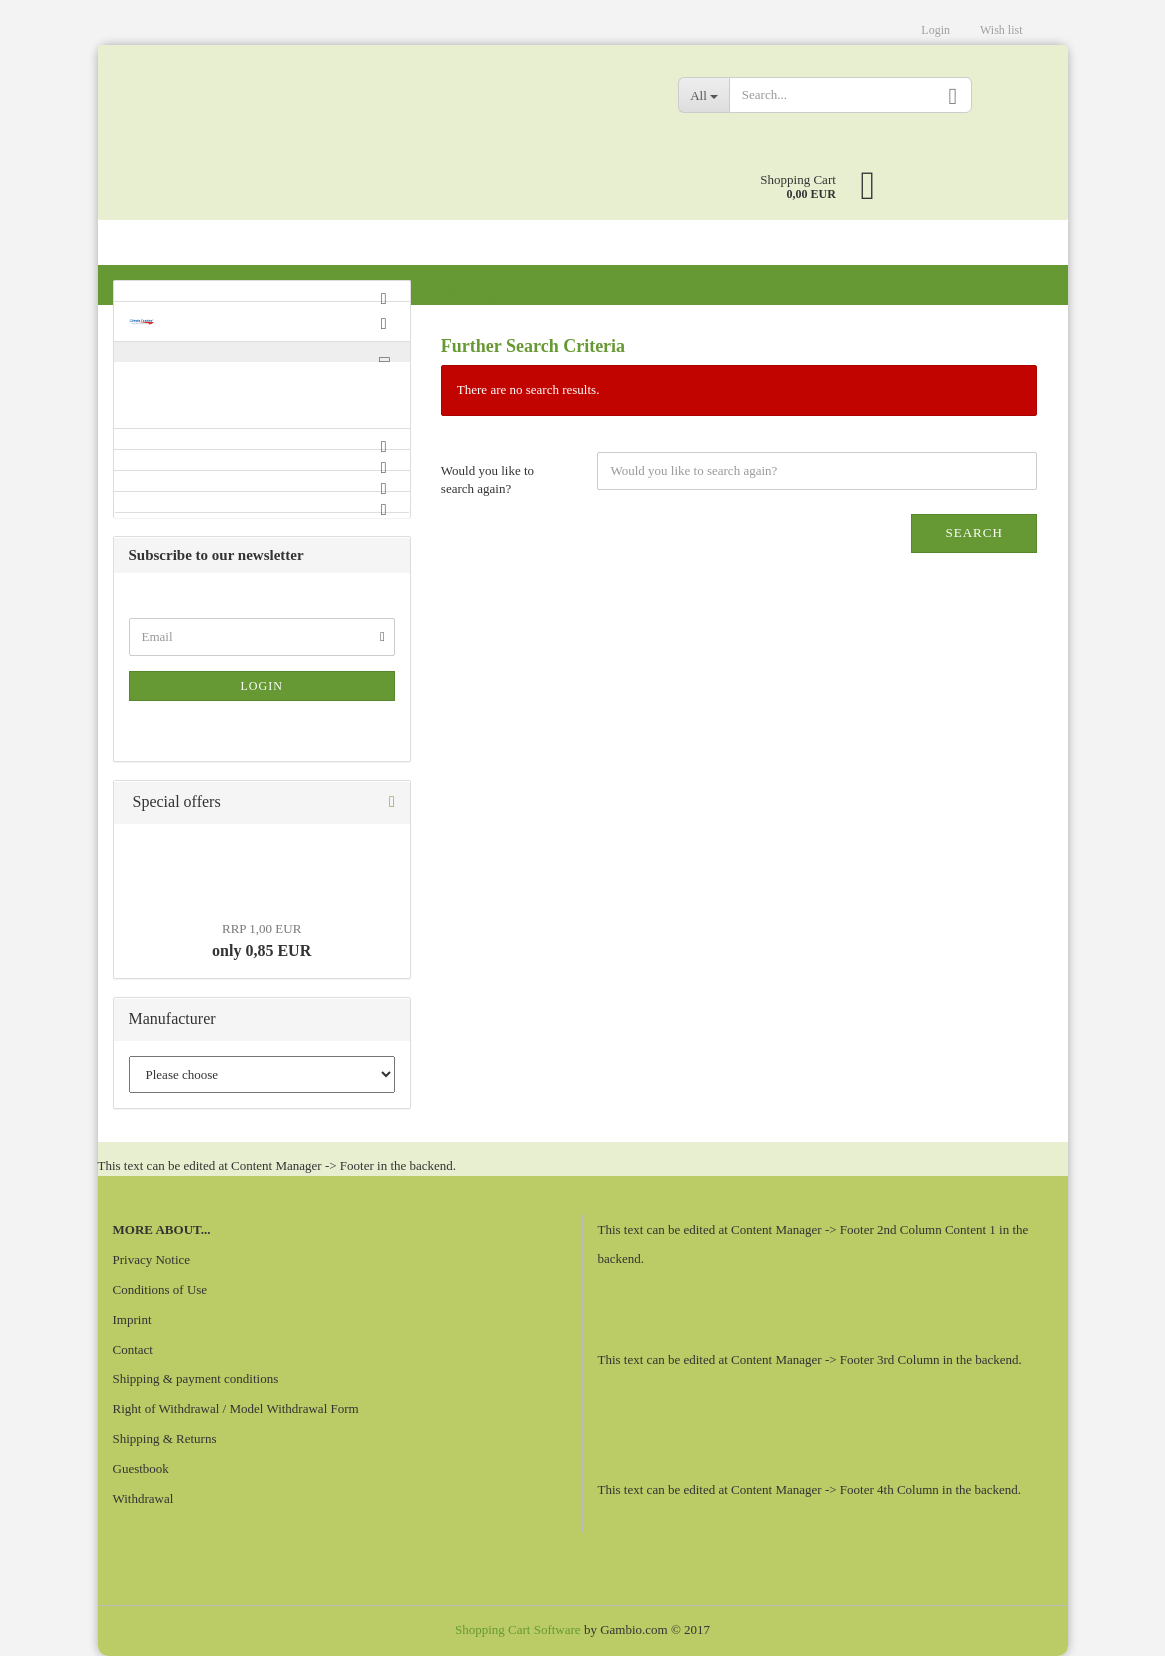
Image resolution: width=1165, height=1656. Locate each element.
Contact (133, 1349)
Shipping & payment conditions (196, 1378)
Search (973, 532)
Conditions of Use (160, 1289)
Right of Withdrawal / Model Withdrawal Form (236, 1408)
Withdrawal (143, 1498)
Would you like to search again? (487, 480)
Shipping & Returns (165, 1438)
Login (935, 30)
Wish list (1001, 30)
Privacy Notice (152, 1259)
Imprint (132, 1319)
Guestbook (141, 1468)
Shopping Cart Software (518, 1629)
